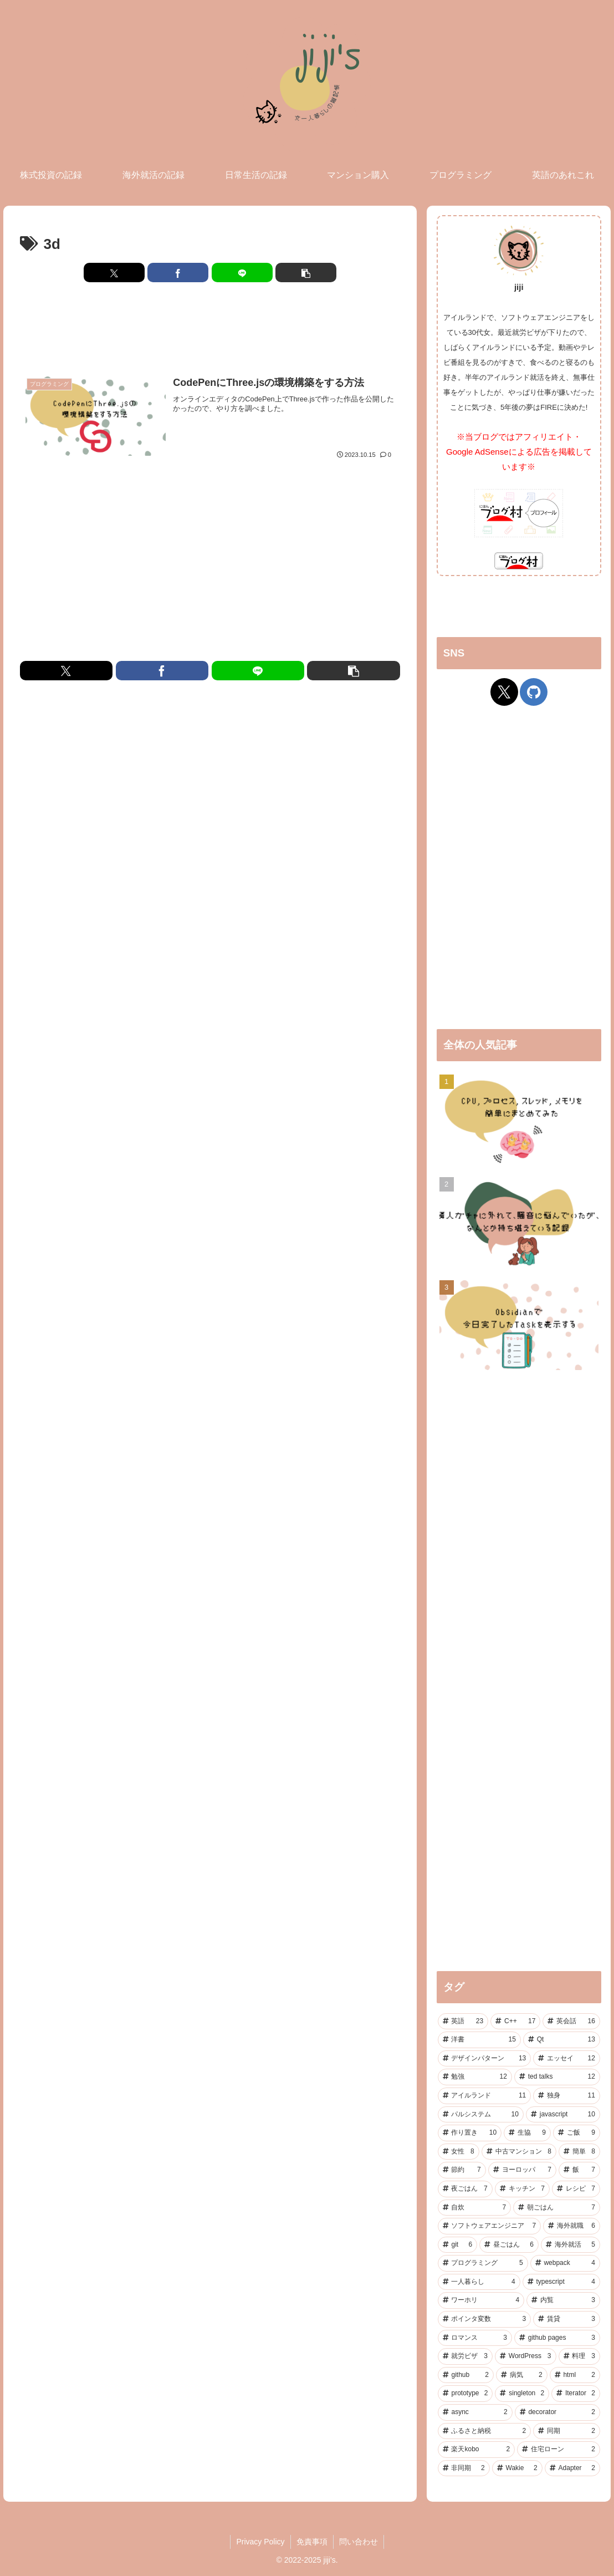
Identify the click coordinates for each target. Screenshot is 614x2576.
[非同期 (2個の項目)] (464, 2468)
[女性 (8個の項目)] (458, 2152)
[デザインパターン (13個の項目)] (484, 2058)
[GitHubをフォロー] (534, 692)
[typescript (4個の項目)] (561, 2282)
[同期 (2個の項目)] (566, 2431)
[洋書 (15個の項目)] (479, 2040)
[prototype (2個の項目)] (465, 2393)
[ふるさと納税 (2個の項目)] (484, 2431)
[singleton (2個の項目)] (522, 2393)
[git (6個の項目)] (458, 2245)
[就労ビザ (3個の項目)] (465, 2356)
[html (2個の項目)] (575, 2375)
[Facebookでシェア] (177, 272)
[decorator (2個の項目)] (557, 2412)
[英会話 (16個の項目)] (571, 2021)
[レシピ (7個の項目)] (576, 2189)
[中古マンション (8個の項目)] (519, 2152)
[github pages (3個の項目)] (557, 2338)
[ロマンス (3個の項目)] (475, 2338)
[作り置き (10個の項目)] (470, 2133)
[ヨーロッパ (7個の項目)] (522, 2170)
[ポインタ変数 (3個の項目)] (484, 2319)
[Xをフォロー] (504, 692)
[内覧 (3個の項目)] (563, 2300)
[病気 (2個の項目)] (522, 2375)
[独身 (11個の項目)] (566, 2096)
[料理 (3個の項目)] (579, 2356)
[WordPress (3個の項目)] (525, 2356)
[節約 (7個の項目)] (462, 2170)
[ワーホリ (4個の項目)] (481, 2300)
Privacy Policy (260, 2541)
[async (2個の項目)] (475, 2412)
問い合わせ (358, 2541)
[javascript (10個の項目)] (563, 2114)
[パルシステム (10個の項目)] (481, 2114)
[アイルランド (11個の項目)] (484, 2096)
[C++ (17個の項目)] (515, 2021)
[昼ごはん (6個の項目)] (509, 2245)
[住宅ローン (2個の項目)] (558, 2449)
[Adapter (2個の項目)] (572, 2468)
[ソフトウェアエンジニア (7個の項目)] (489, 2226)
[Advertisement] (210, 327)
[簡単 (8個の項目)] (579, 2152)
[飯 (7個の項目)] (579, 2170)
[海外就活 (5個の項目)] (570, 2245)
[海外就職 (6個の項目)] (571, 2226)
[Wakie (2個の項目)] (517, 2468)
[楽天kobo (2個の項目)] (476, 2449)
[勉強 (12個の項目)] (475, 2077)
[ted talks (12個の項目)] (557, 2077)
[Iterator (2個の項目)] (575, 2393)
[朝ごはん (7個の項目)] (556, 2208)
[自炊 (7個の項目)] (474, 2208)
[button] (305, 272)
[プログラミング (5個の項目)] (483, 2263)
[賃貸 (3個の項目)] (566, 2319)
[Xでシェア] (114, 272)
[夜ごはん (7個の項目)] (465, 2189)
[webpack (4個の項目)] (565, 2263)
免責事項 (312, 2541)
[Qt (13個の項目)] (561, 2040)
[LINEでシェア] (242, 272)
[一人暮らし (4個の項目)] (479, 2282)
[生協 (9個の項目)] (527, 2133)
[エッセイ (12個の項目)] (566, 2058)
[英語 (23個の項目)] (463, 2021)
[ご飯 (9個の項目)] (576, 2133)
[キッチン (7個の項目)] (522, 2189)
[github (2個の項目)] (466, 2375)
